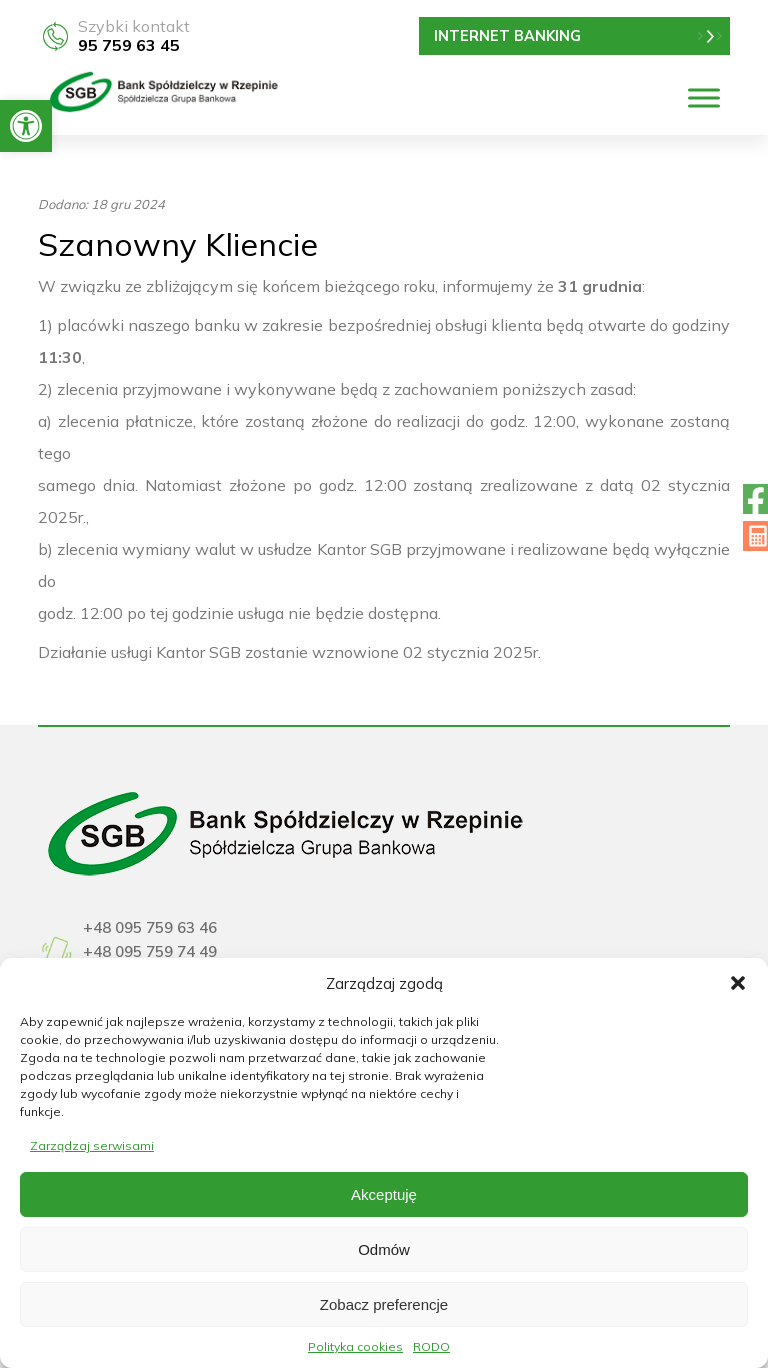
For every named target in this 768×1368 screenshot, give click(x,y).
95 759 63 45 (129, 45)
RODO (431, 1346)
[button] (26, 126)
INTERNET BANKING (507, 36)
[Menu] (704, 98)
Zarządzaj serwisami (92, 1145)
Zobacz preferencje (384, 1304)
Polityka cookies (355, 1346)
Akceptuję (384, 1194)
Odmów (384, 1249)
